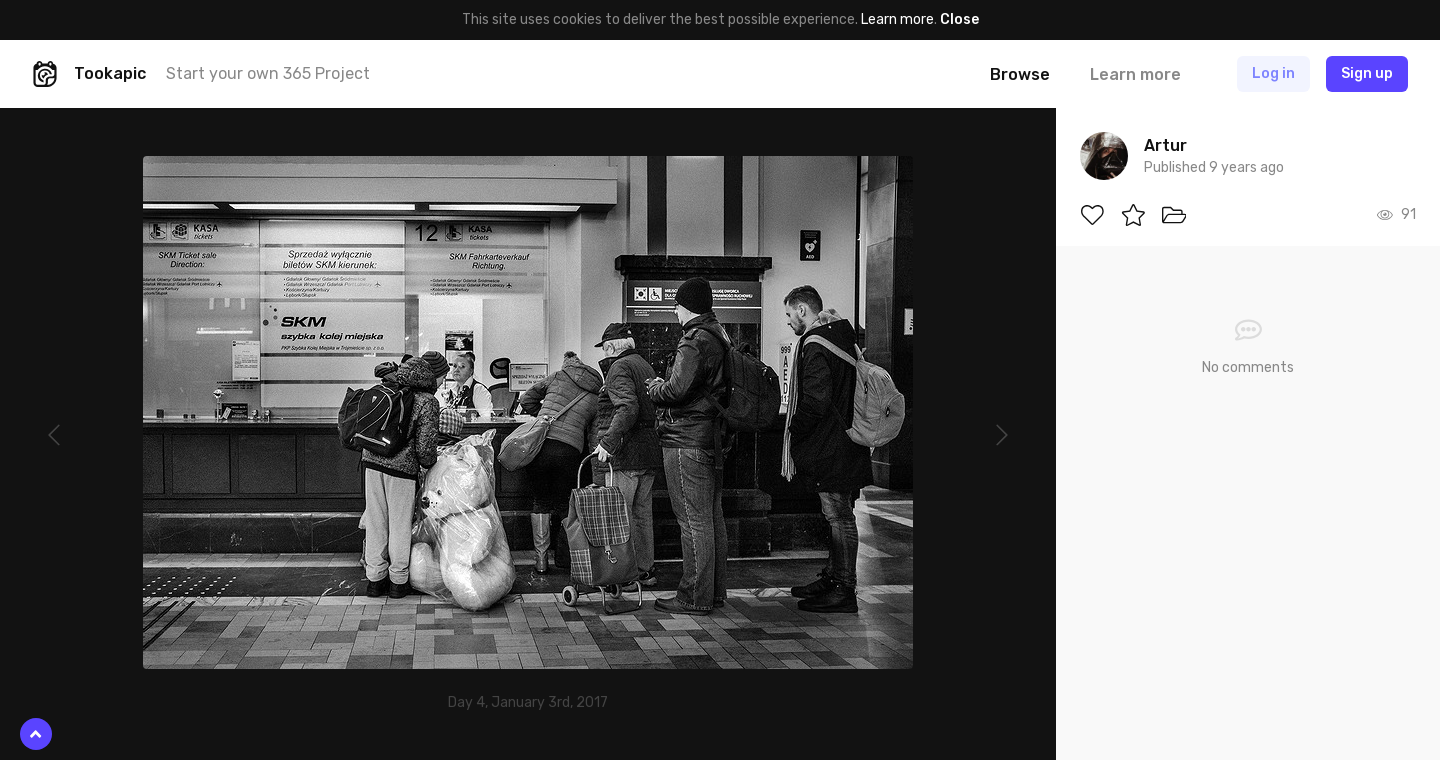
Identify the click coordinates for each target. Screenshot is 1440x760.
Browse (1020, 74)
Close (959, 19)
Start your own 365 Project (268, 73)
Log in (1273, 73)
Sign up (1367, 73)
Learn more (897, 19)
